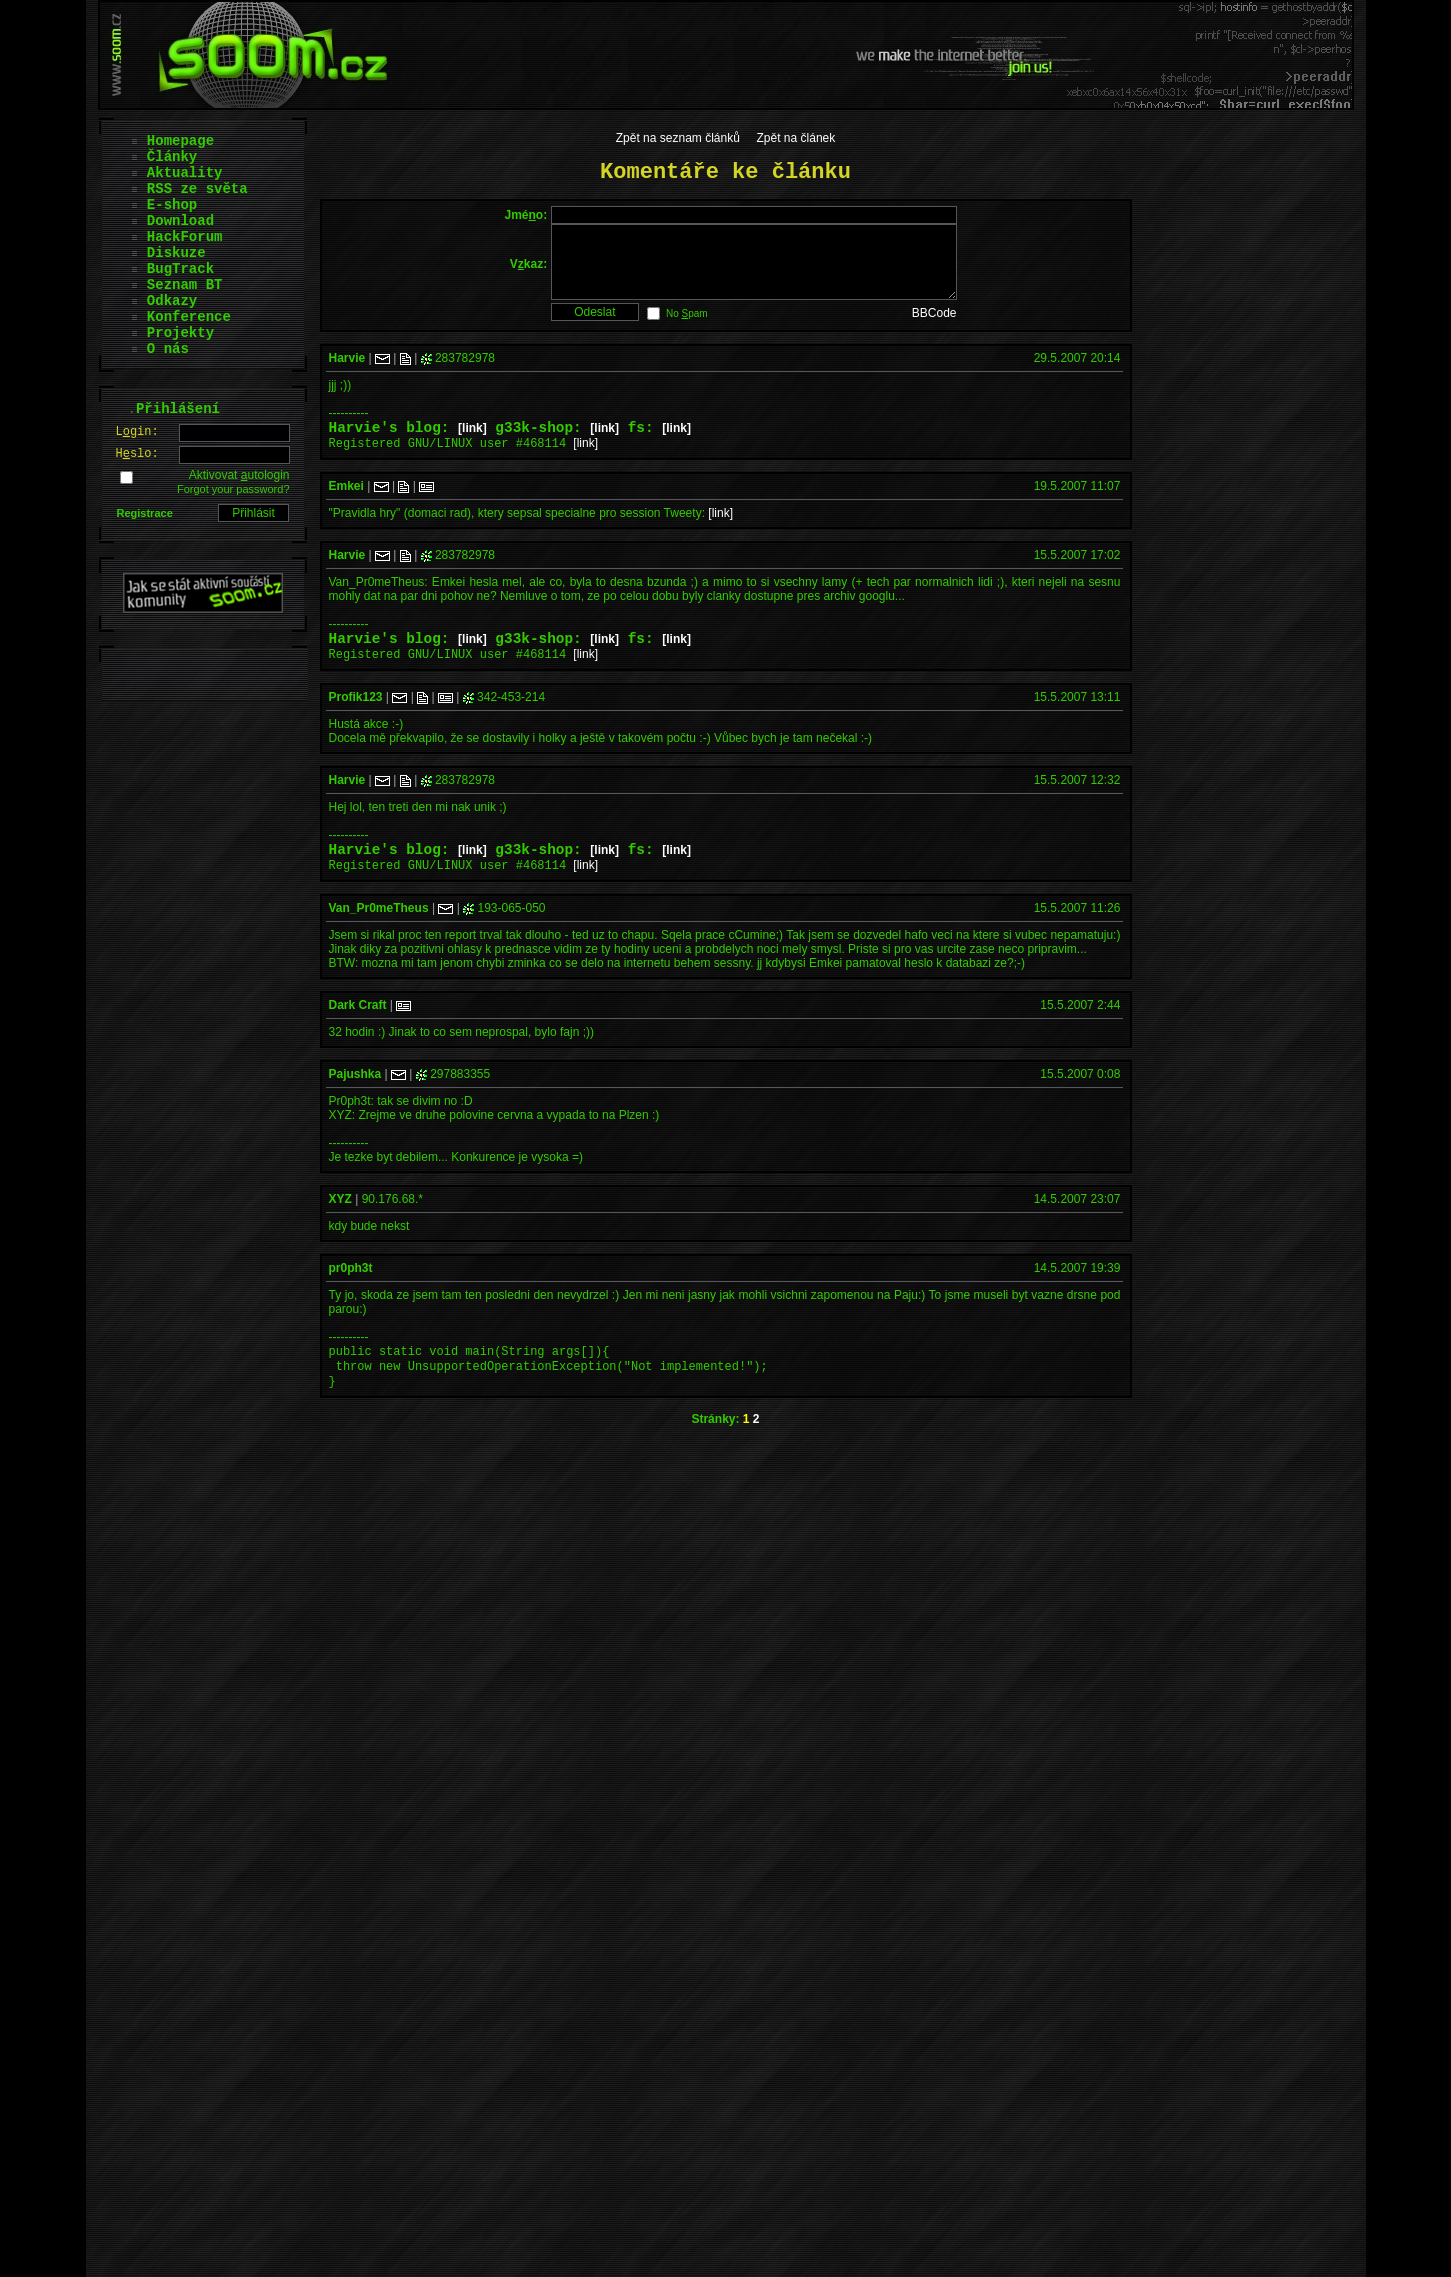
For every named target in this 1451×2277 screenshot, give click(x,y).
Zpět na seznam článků (678, 138)
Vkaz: (528, 271)
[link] (472, 446)
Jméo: (525, 215)
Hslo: (137, 454)
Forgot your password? (233, 489)
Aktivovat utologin (239, 475)
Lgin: (137, 432)
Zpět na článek (796, 138)
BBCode (934, 328)
